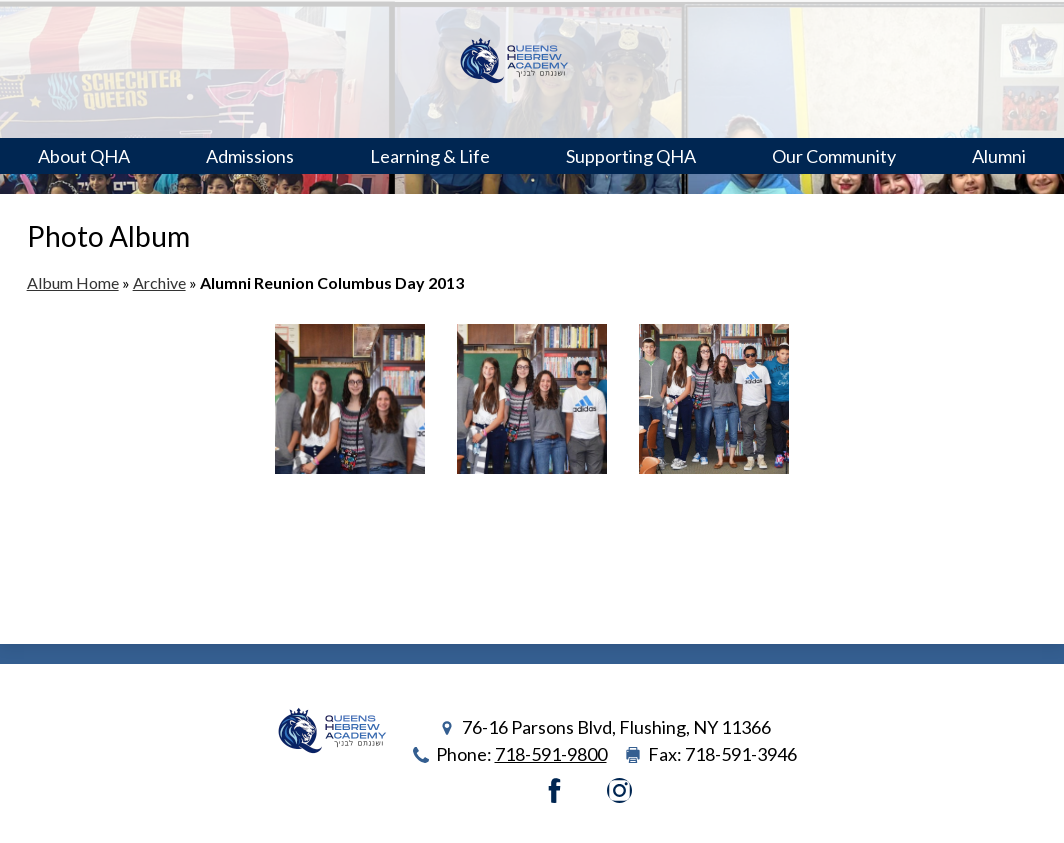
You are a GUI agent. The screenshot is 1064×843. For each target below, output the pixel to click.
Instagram (619, 790)
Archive (159, 282)
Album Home (73, 282)
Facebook (554, 790)
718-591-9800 (551, 754)
